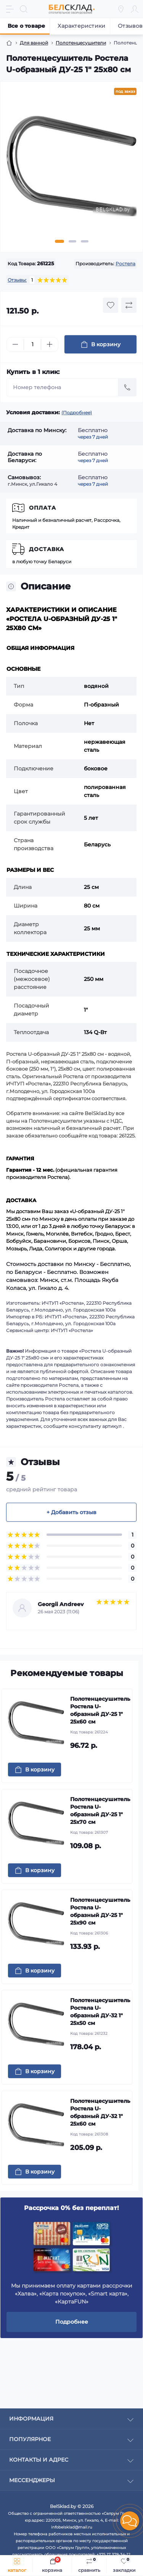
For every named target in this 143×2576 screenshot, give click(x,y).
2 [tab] (72, 241)
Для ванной (34, 43)
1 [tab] (59, 241)
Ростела (125, 263)
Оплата (42, 507)
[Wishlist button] (110, 305)
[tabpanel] (71, 169)
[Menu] (10, 9)
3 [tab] (84, 241)
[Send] (127, 387)
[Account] (134, 9)
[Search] (23, 9)
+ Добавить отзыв (71, 1512)
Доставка (46, 549)
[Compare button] (129, 305)
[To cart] (34, 1769)
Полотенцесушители (81, 43)
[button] (129, 2520)
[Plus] (49, 344)
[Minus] (15, 344)
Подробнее (71, 2321)
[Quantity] (32, 344)
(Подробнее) (76, 412)
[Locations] (121, 9)
